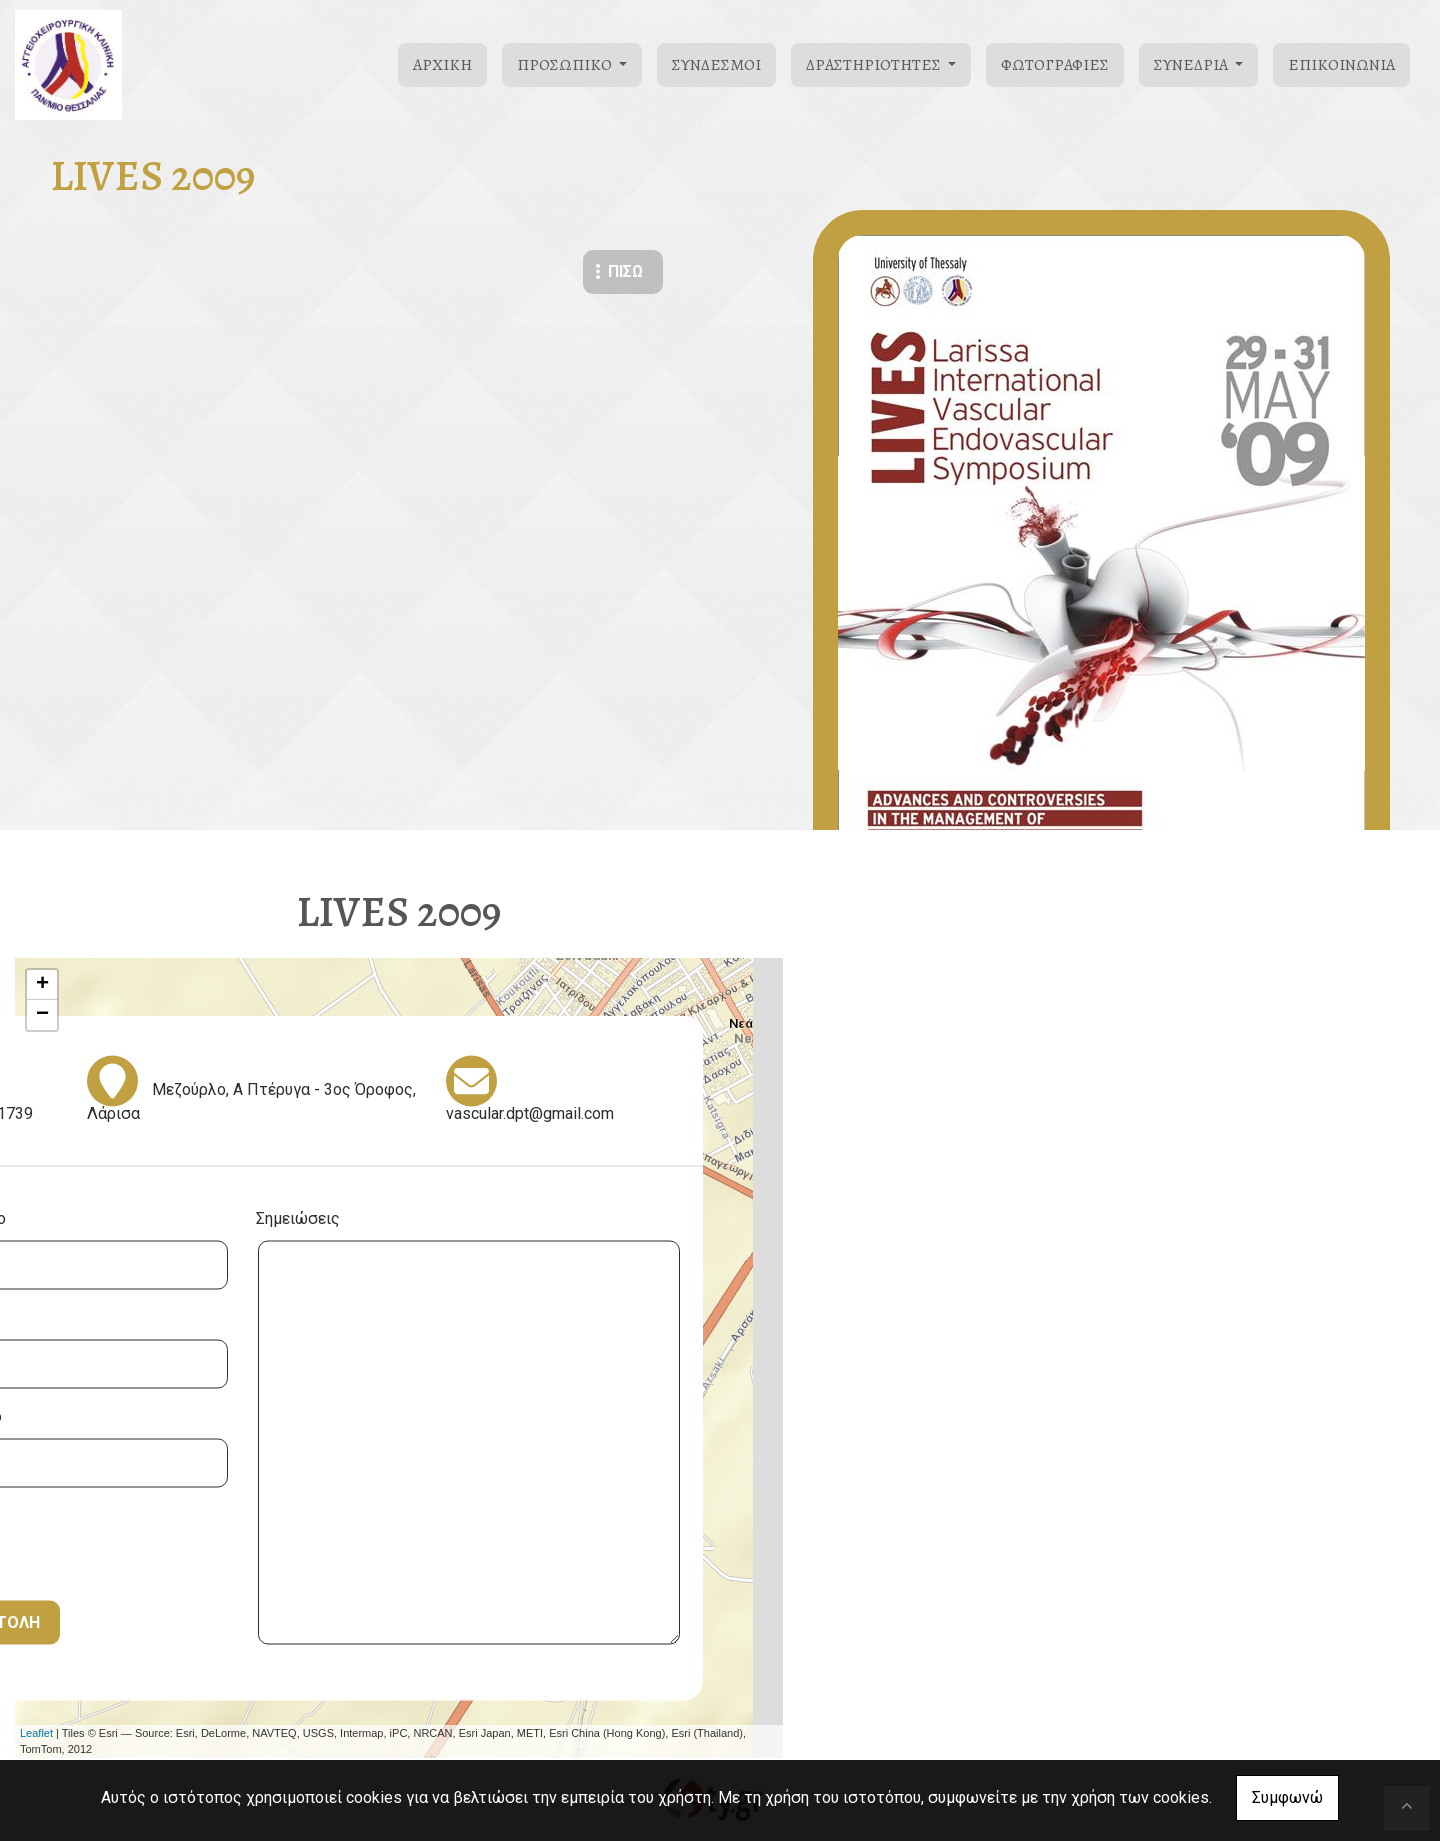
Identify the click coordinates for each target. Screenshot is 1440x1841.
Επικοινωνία (1341, 65)
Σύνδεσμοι (716, 65)
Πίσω (625, 271)
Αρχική (442, 65)
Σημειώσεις (298, 1217)
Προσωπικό (566, 65)
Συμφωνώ (1287, 1797)
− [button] (42, 1015)
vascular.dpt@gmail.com (530, 1112)
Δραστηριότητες (875, 65)
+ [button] (42, 985)
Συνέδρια (1192, 65)
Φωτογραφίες (1055, 65)
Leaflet (36, 1733)
